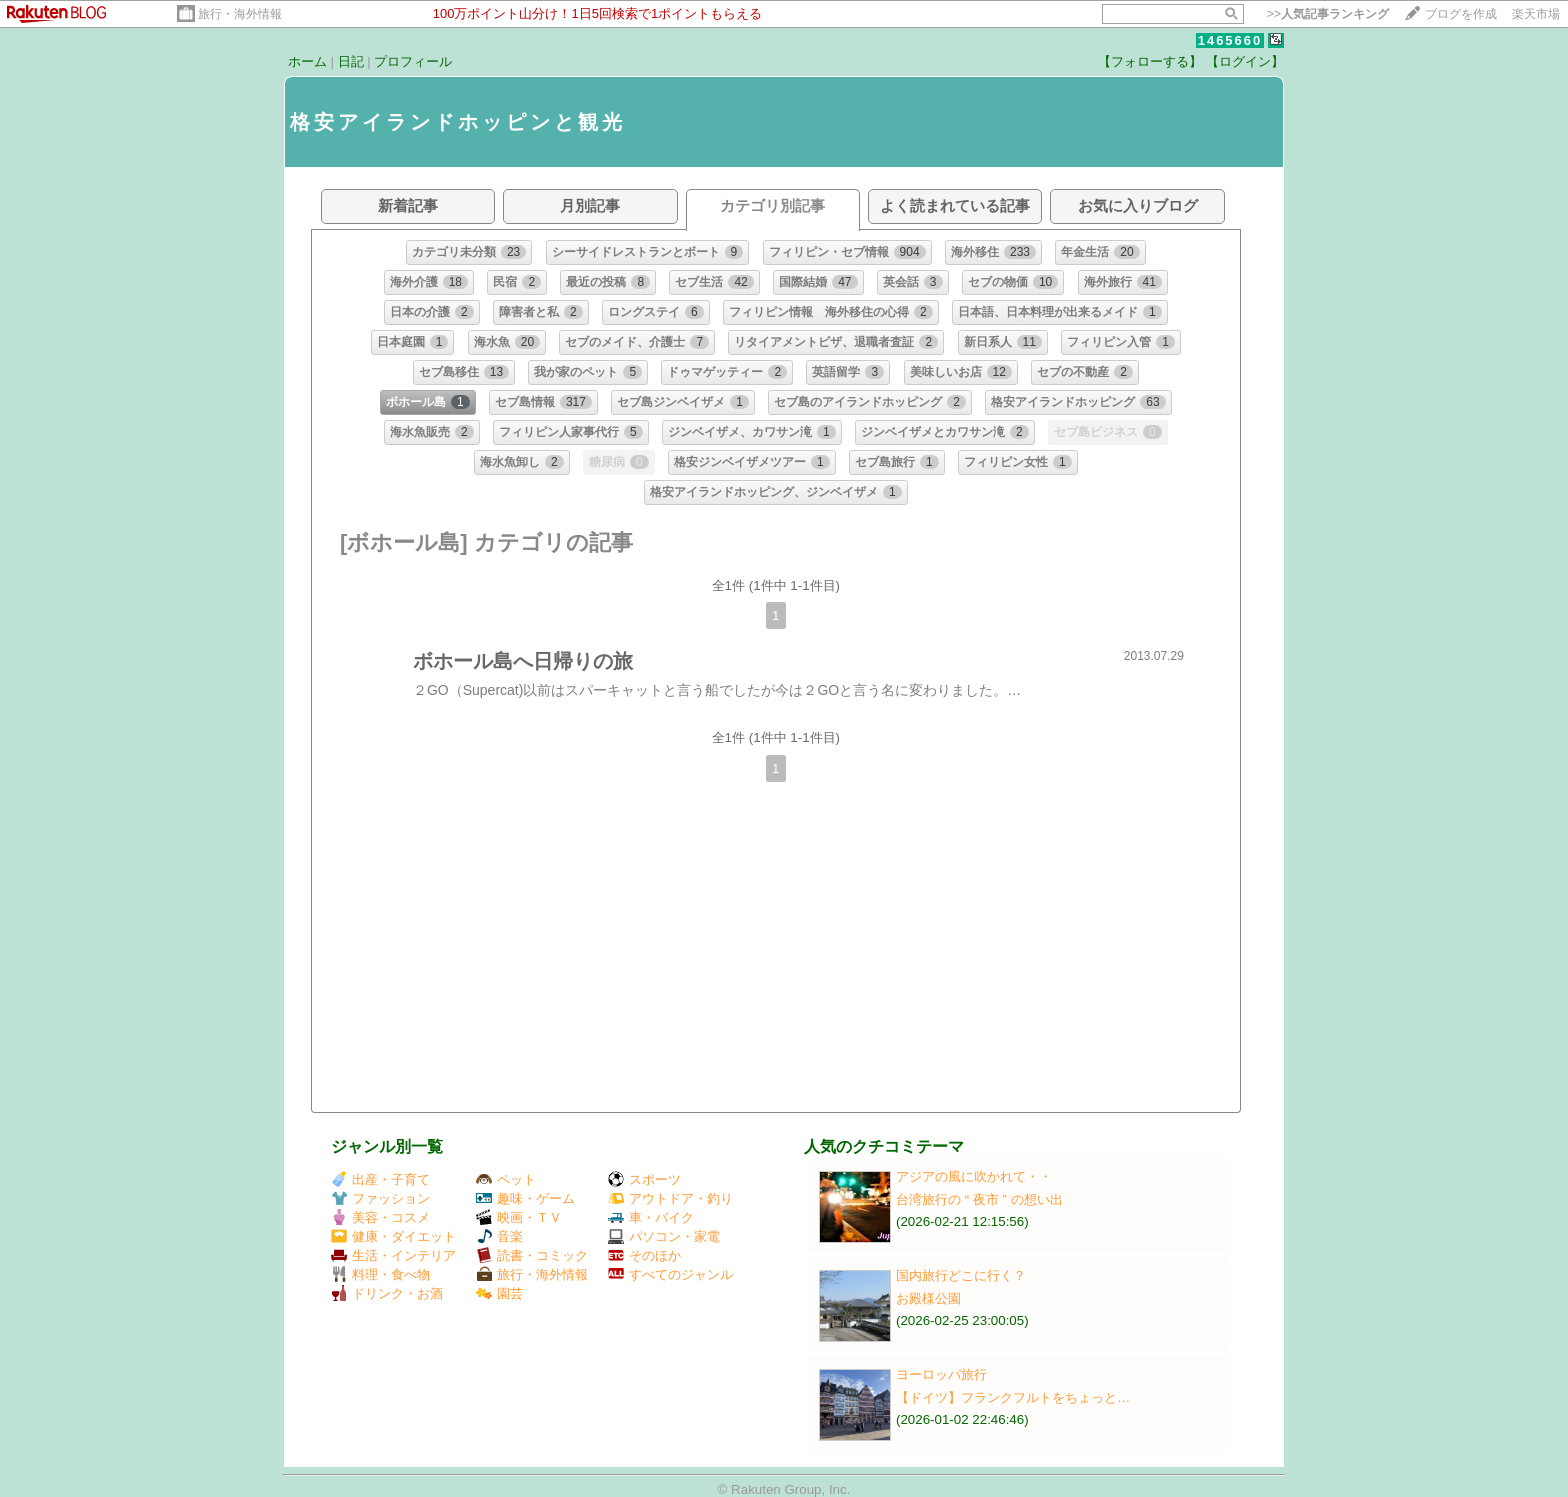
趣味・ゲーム (525, 1198)
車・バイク (651, 1217)
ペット (506, 1179)
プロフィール (413, 61)
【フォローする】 (1150, 61)
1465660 (1230, 40)
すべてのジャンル (670, 1274)
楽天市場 (1536, 14)
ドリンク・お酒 (387, 1293)
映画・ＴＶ (519, 1217)
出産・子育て (380, 1179)
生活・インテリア (393, 1255)
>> (1328, 14)
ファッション (380, 1198)
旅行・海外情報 (240, 14)
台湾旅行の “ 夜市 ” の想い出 (979, 1199)
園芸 (499, 1293)
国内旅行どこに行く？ (961, 1275)
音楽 (499, 1236)
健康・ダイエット (393, 1236)
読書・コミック (532, 1255)
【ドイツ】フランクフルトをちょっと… (1013, 1397)
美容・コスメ (380, 1217)
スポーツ (644, 1179)
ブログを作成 (1461, 14)
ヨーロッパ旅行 (941, 1374)
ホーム (307, 61)
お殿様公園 (928, 1298)
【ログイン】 (1245, 61)
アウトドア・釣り (670, 1198)
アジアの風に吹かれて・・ (974, 1176)
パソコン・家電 (664, 1236)
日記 (351, 61)
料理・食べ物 (380, 1274)
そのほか (644, 1255)
